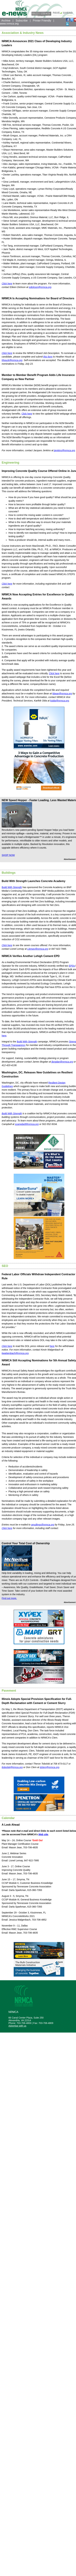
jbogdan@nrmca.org (62, 1061)
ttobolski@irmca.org (12, 1767)
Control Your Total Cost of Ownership (26, 1543)
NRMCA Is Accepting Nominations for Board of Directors (38, 298)
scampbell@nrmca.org (27, 1124)
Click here (7, 283)
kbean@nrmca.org (62, 693)
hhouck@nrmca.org (12, 360)
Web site (43, 1834)
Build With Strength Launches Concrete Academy (33, 881)
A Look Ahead (11, 1824)
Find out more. (9, 1598)
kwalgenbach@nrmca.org (15, 1353)
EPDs (72, 965)
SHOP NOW (8, 855)
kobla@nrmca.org (59, 700)
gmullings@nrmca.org (42, 1524)
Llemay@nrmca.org (37, 948)
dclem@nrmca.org (49, 1767)
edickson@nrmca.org (40, 287)
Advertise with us (17, 2025)
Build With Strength (12, 887)
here (4, 1035)
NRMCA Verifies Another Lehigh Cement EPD (31, 956)
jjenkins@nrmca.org (64, 450)
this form (48, 356)
